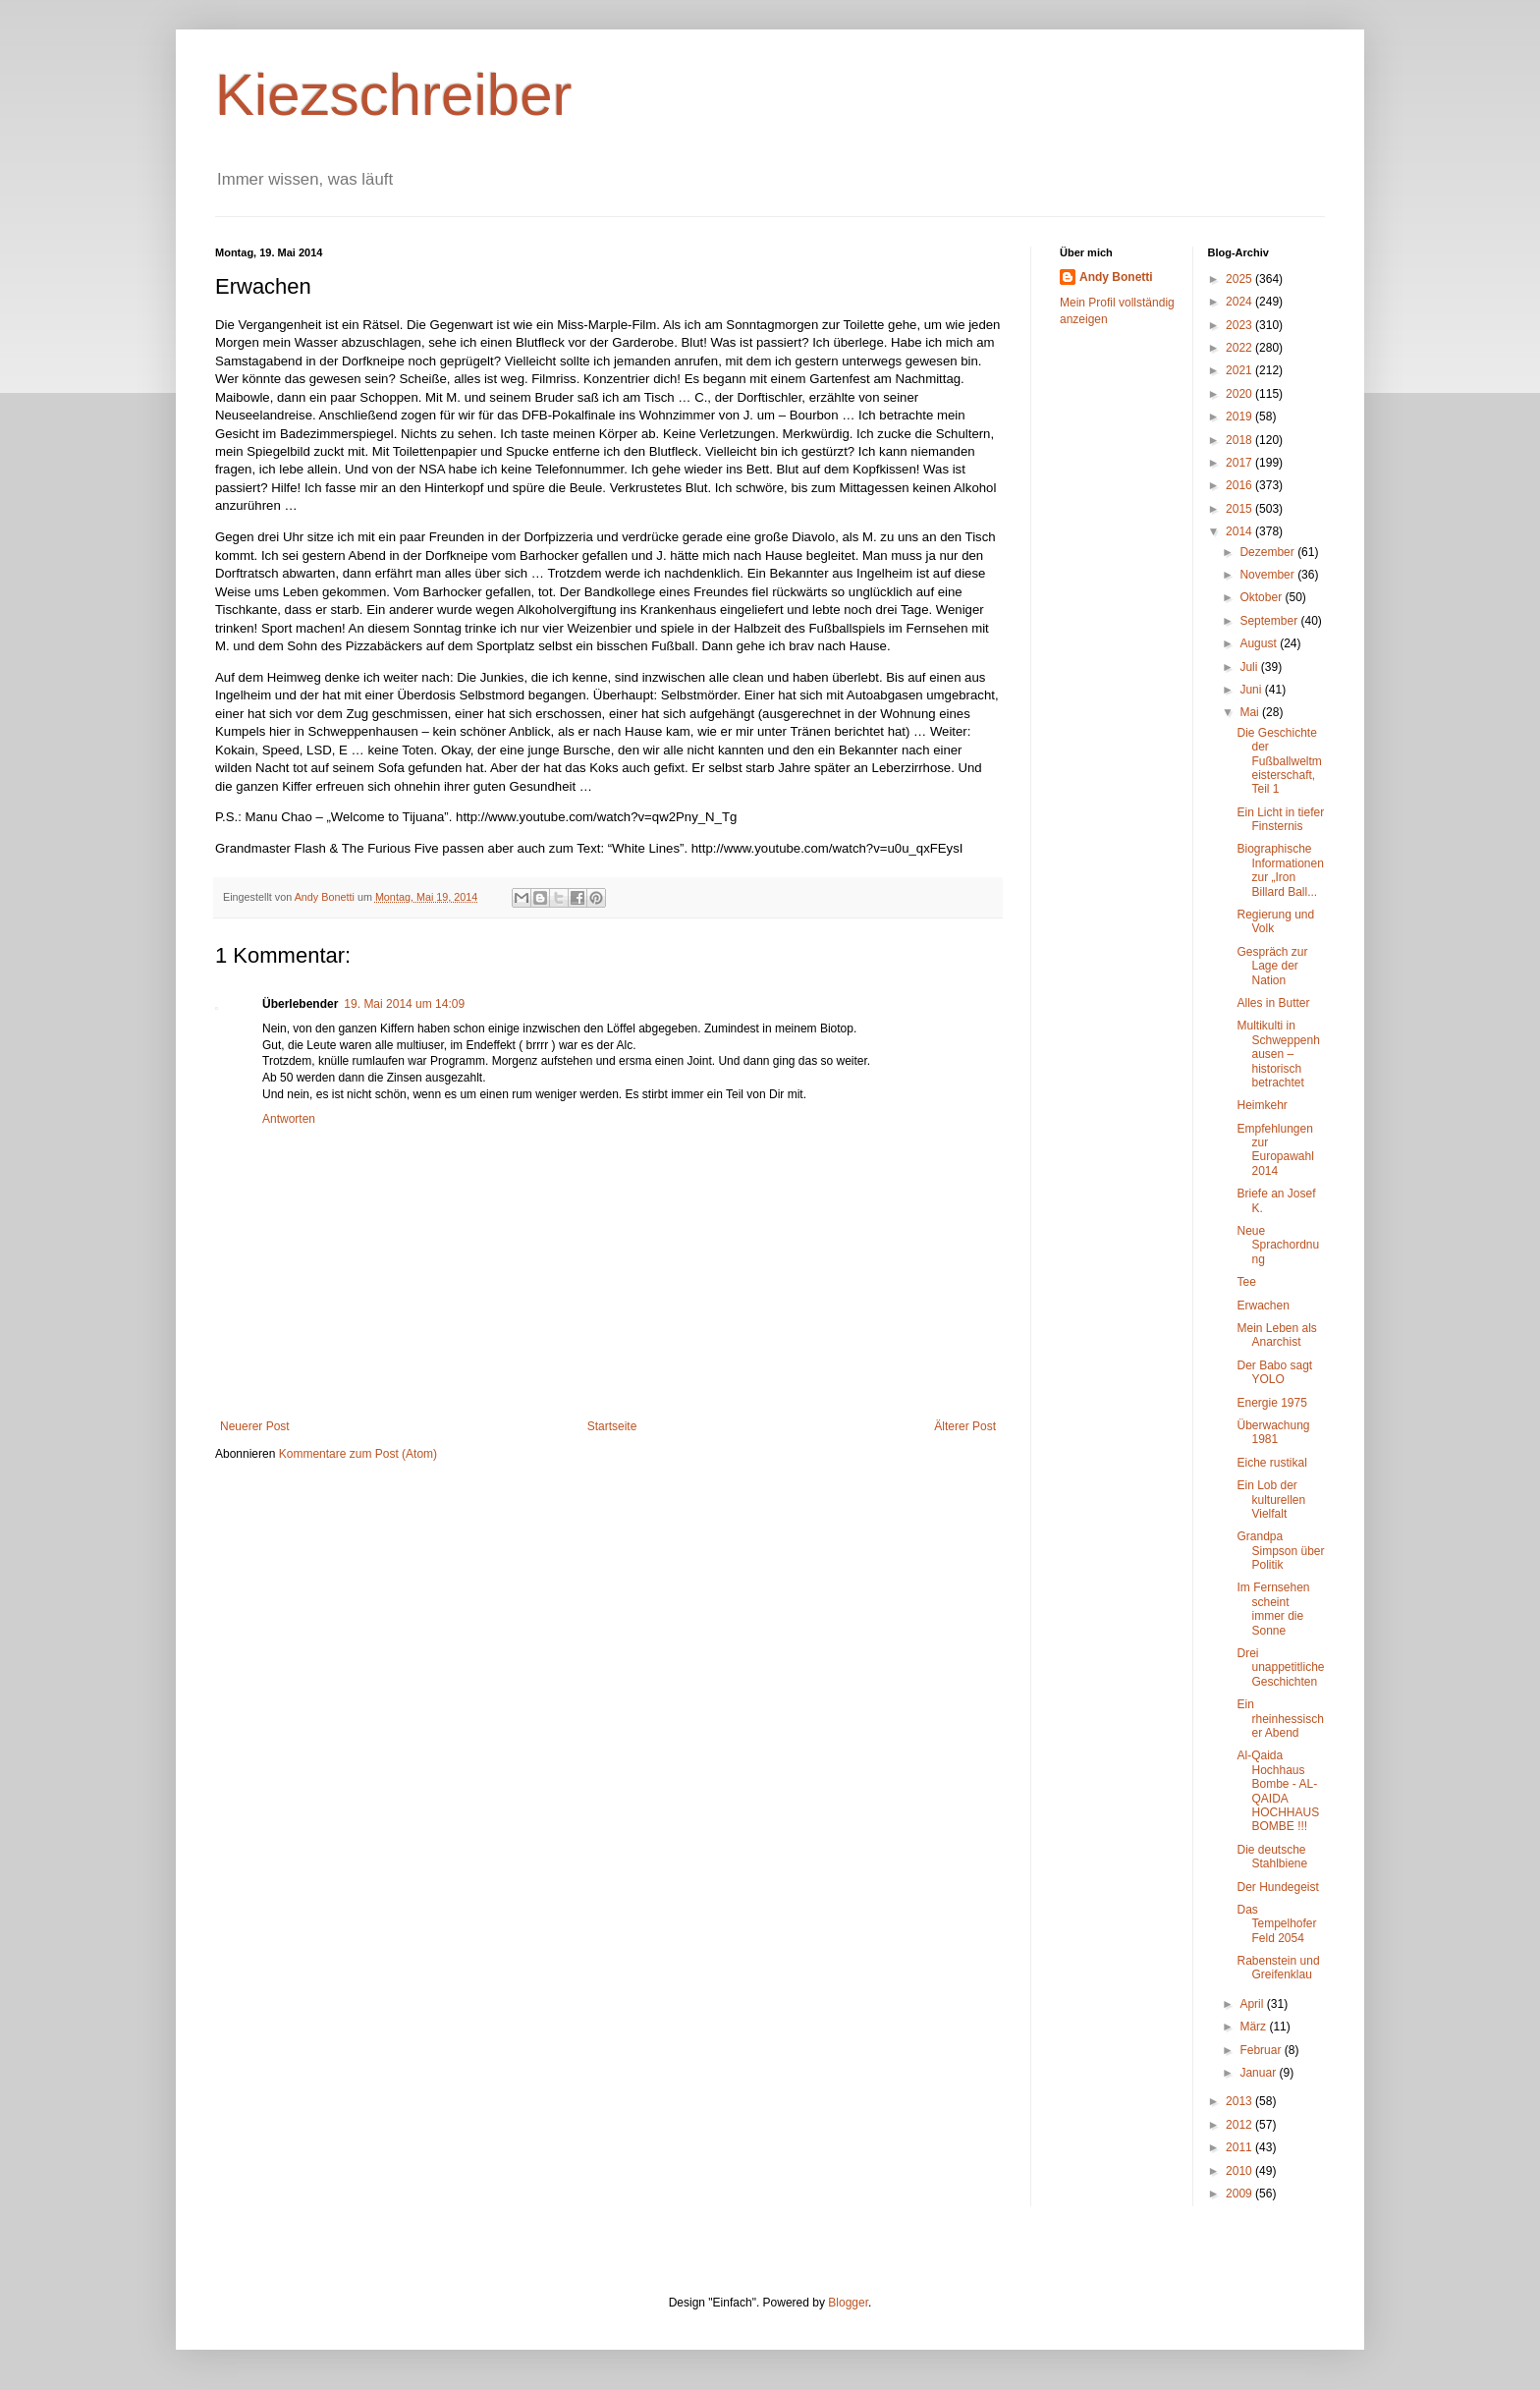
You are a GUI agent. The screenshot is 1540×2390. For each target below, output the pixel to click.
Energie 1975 (1271, 1403)
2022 (1240, 348)
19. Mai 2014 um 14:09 (404, 1004)
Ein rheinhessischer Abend (1280, 1718)
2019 (1240, 416)
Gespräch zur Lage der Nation (1272, 966)
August (1259, 643)
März (1254, 2026)
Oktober (1262, 597)
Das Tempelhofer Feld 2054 (1276, 1924)
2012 (1240, 2125)
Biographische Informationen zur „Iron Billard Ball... (1280, 870)
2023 (1240, 325)
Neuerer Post (255, 1426)
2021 (1240, 370)
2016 (1240, 485)
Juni (1251, 689)
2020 (1240, 394)
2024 (1240, 301)
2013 (1240, 2101)
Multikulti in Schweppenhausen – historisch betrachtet (1278, 1054)
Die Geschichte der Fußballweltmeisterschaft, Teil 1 (1279, 761)
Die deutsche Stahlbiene (1272, 1856)
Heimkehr (1262, 1105)
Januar (1259, 2073)
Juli (1249, 667)
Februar (1261, 2050)
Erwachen (1263, 1305)
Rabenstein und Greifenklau (1278, 1967)
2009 (1240, 2193)
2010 (1240, 2171)
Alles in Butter (1273, 1003)
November (1268, 575)
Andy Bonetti (1116, 277)
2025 (1240, 279)
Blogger (848, 2302)
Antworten (288, 1119)
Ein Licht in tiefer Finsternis (1280, 819)
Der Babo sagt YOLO (1274, 1372)
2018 (1240, 440)
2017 (1240, 463)
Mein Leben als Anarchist (1276, 1335)
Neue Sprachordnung (1278, 1245)
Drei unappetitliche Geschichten (1280, 1667)
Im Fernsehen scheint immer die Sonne (1273, 1609)
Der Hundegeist (1277, 1887)
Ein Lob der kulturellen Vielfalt (1271, 1499)
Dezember (1268, 552)
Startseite (612, 1426)
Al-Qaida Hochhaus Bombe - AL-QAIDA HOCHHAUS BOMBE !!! (1278, 1791)
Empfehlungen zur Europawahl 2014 (1275, 1150)
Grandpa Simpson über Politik (1280, 1550)
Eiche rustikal (1271, 1463)
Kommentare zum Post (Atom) (358, 1454)
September (1269, 621)
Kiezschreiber (394, 95)
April (1252, 2004)
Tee (1246, 1282)
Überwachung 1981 (1273, 1432)
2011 (1240, 2147)
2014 (1240, 531)
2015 (1240, 509)
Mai (1250, 712)
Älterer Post (965, 1426)
